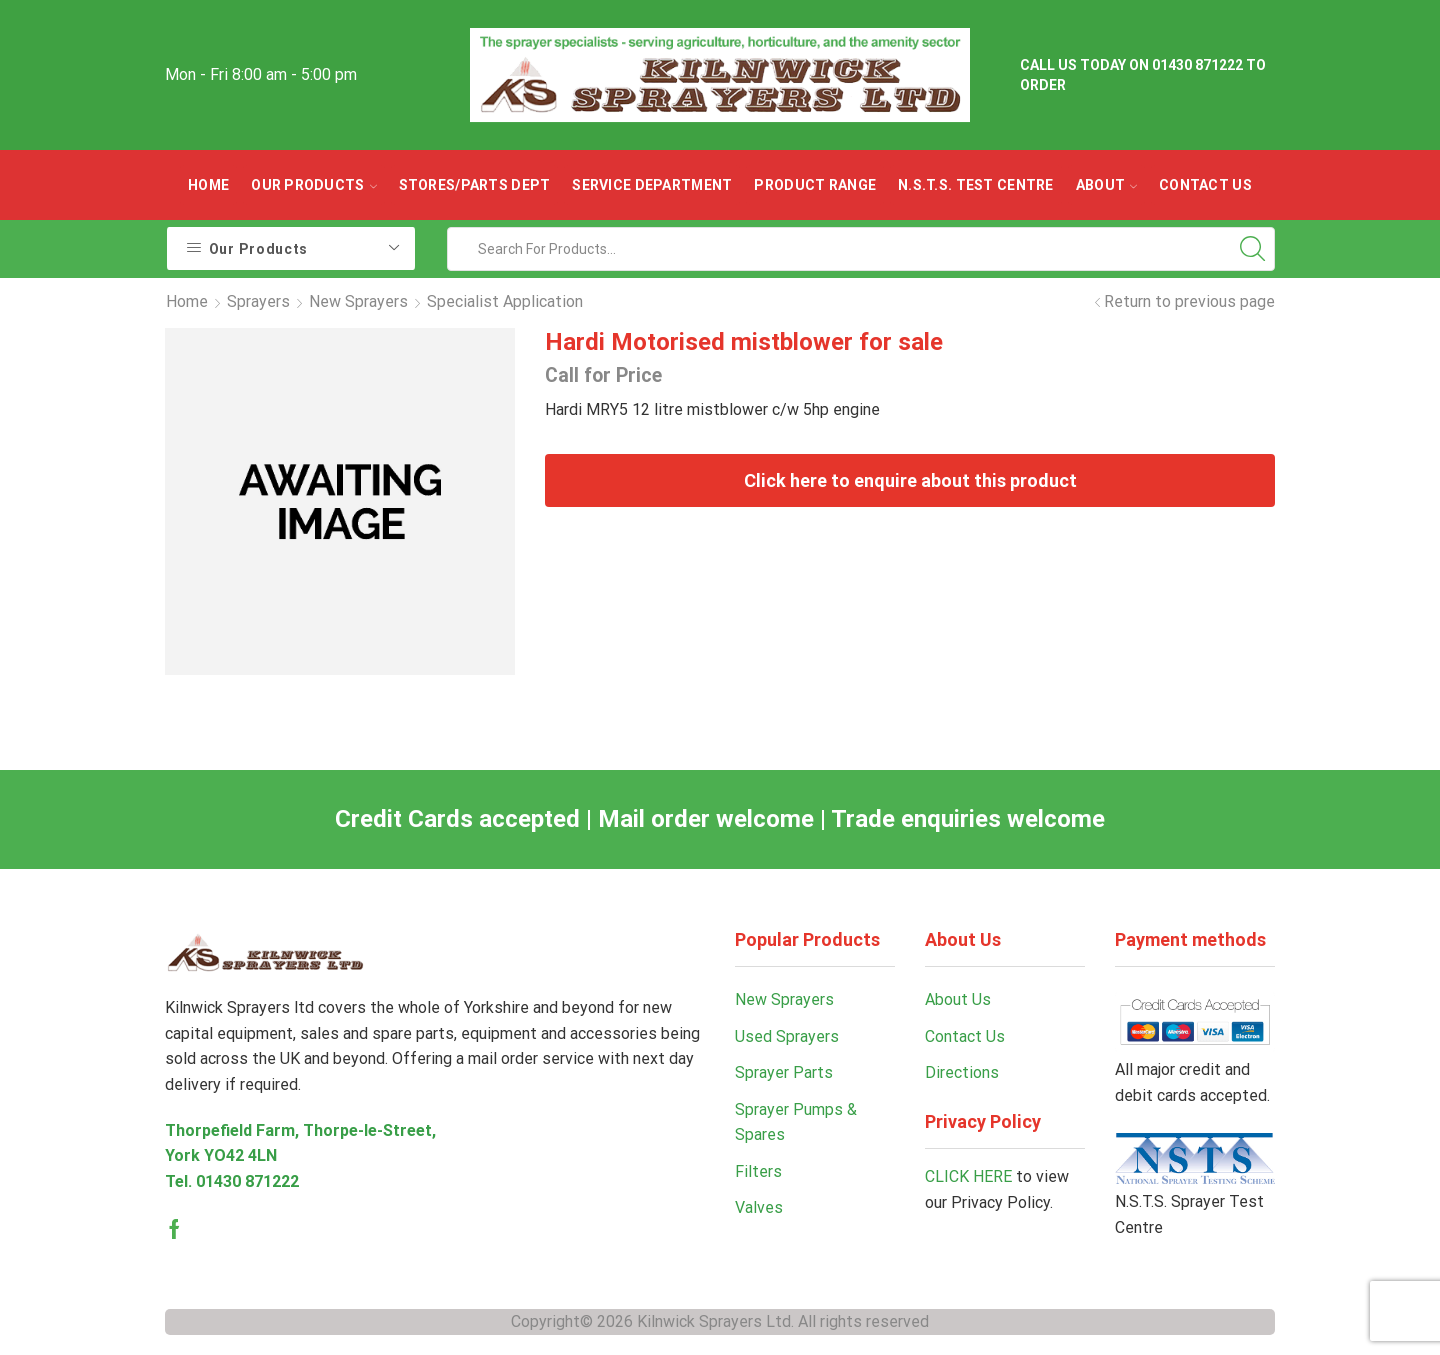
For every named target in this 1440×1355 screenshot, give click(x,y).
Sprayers (258, 301)
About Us (958, 999)
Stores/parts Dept (475, 185)
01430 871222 (247, 1181)
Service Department (652, 185)
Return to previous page (1189, 301)
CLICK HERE (968, 1176)
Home (208, 185)
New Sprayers (358, 301)
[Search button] (1253, 249)
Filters (758, 1171)
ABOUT (1106, 185)
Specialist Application (505, 301)
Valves (759, 1207)
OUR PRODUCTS (313, 185)
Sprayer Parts (784, 1072)
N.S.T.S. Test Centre (976, 185)
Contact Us (1205, 185)
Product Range (815, 185)
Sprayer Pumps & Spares (796, 1122)
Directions (962, 1072)
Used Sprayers (787, 1036)
